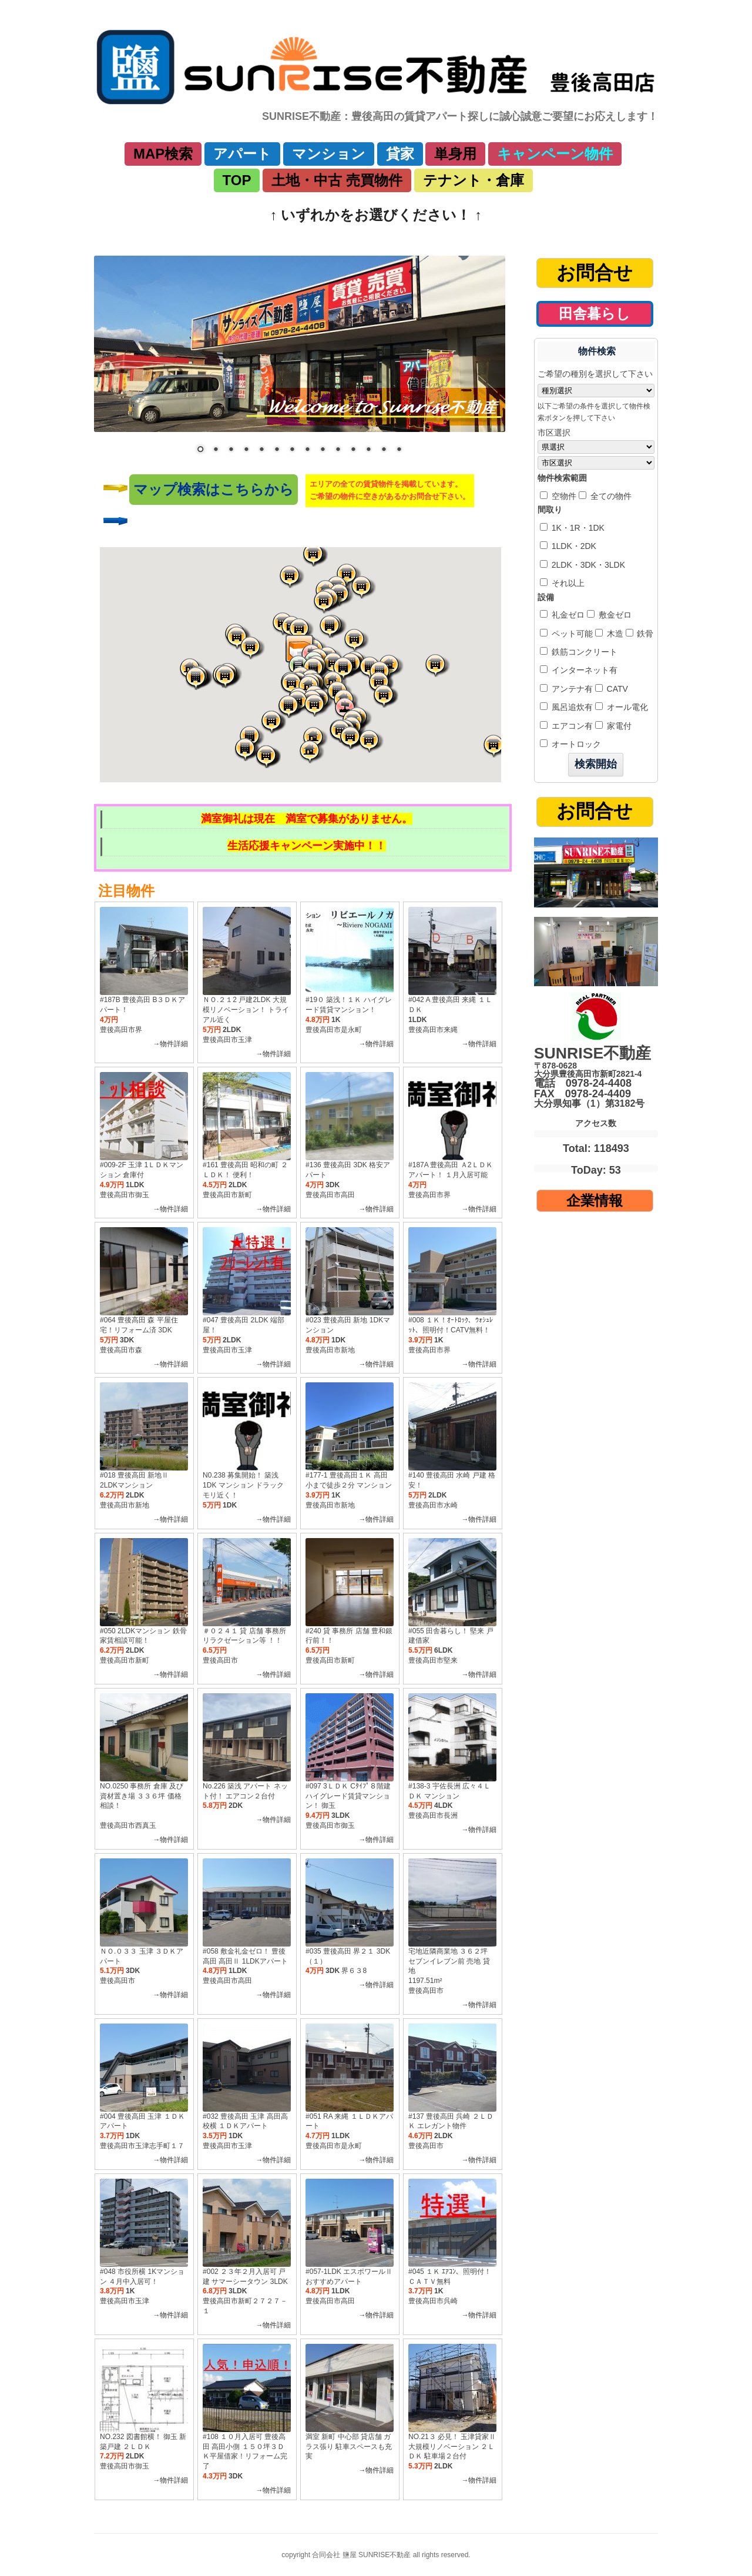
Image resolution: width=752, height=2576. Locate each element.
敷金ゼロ (614, 614)
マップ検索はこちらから (213, 489)
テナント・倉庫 (473, 180)
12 (368, 450)
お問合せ (594, 272)
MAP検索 (163, 154)
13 (383, 450)
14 (398, 450)
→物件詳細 (170, 1044)
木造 (614, 633)
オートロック (575, 744)
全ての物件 (610, 496)
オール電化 (626, 707)
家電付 (618, 726)
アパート (242, 154)
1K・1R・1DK (577, 527)
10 (337, 450)
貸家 (400, 154)
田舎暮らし (594, 313)
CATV (616, 689)
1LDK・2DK (572, 546)
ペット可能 (571, 633)
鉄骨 (644, 633)
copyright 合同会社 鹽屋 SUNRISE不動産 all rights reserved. (375, 2555)
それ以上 (567, 583)
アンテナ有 (571, 689)
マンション (328, 154)
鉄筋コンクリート (583, 651)
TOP (237, 180)
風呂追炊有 (571, 707)
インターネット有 (583, 670)
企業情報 (594, 1200)
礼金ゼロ (567, 614)
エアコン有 (571, 726)
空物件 (562, 496)
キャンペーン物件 (555, 154)
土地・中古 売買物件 (336, 180)
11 (353, 450)
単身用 (455, 154)
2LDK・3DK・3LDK (587, 565)
